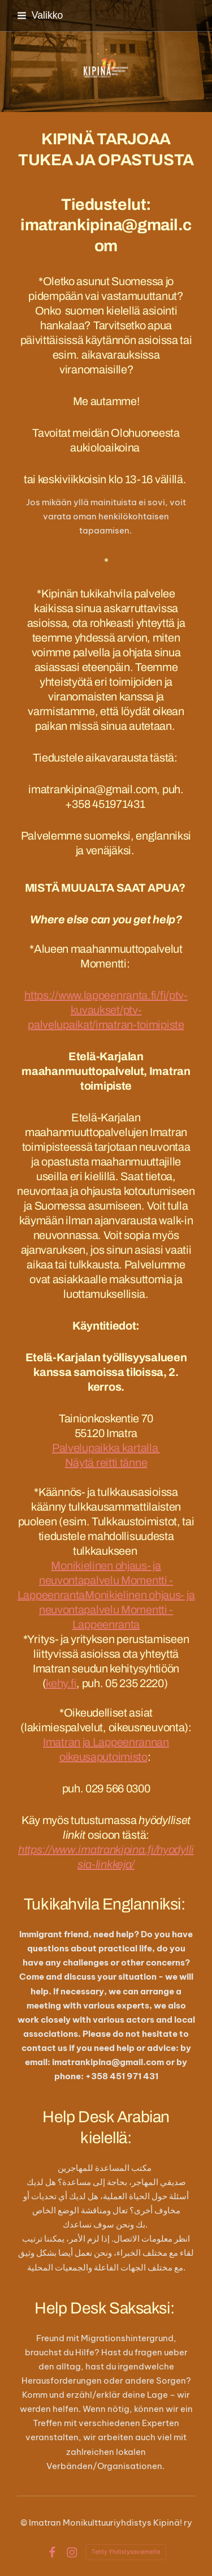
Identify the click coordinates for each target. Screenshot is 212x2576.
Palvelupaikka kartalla (106, 1448)
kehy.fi (61, 1683)
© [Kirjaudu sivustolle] (24, 2522)
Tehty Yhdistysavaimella (126, 2552)
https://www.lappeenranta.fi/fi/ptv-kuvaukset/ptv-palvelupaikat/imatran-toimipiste (106, 1010)
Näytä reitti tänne (106, 1462)
